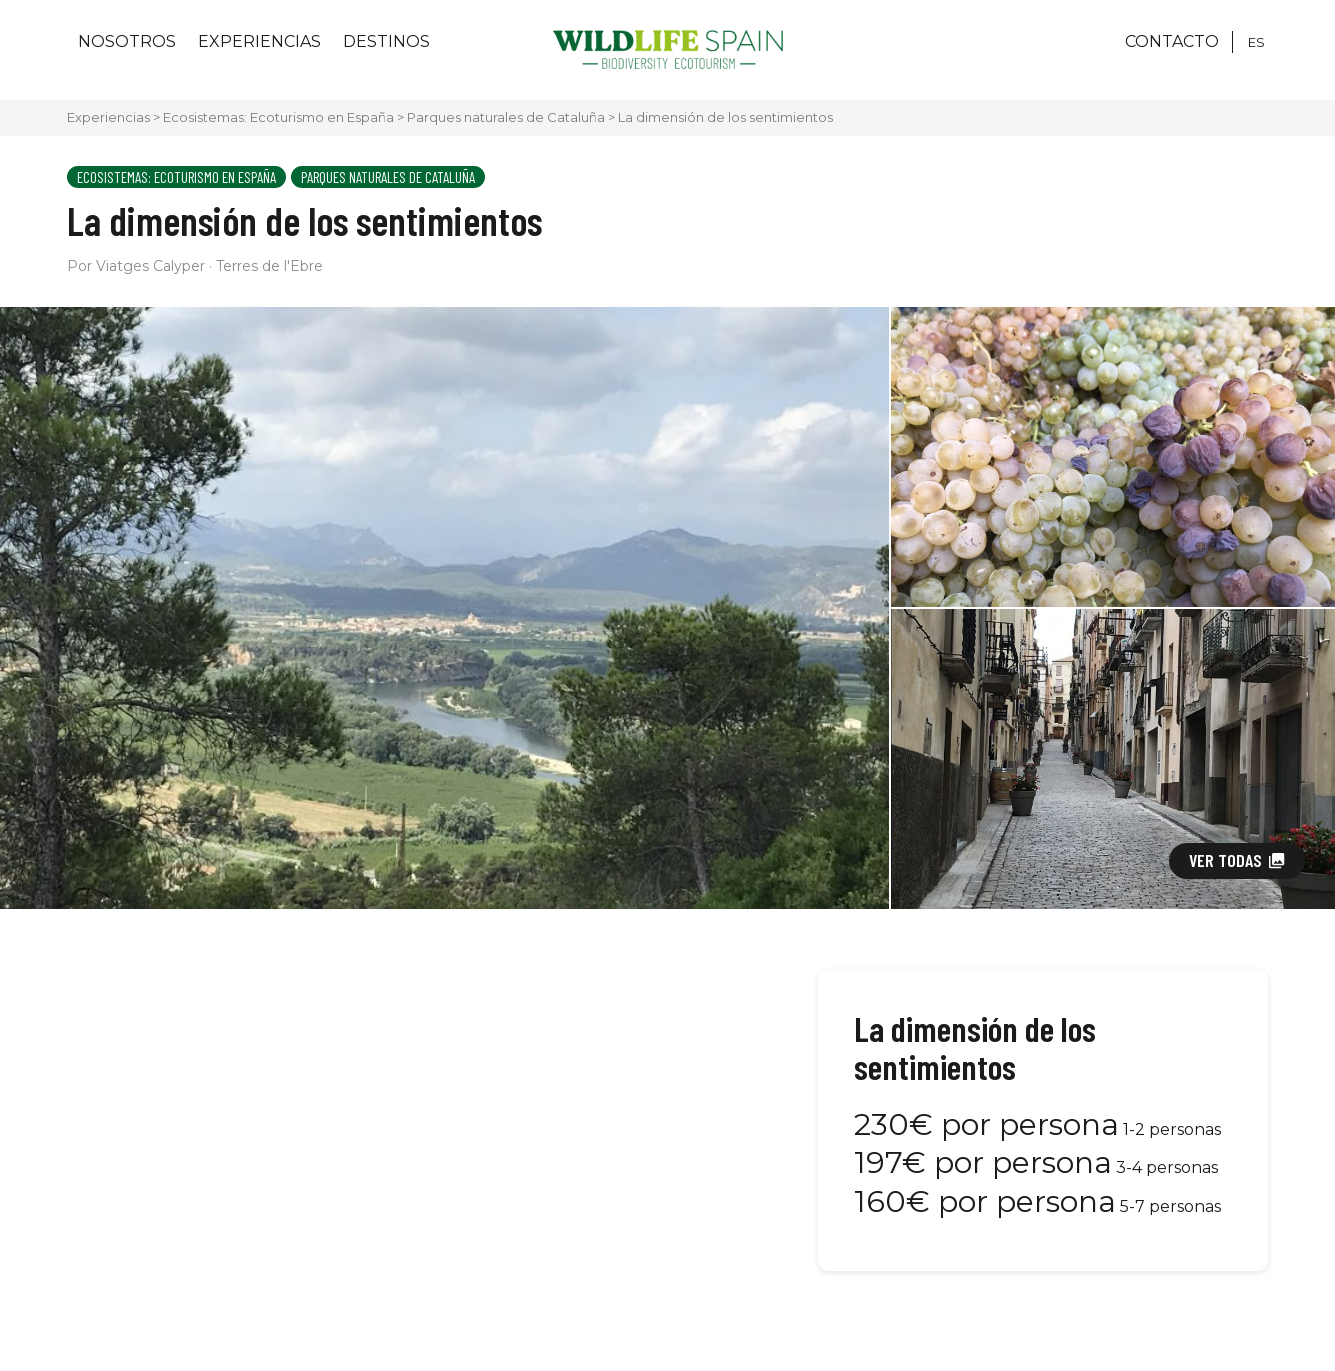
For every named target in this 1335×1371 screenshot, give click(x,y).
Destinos (386, 41)
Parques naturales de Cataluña (506, 117)
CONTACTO (1172, 41)
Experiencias (259, 41)
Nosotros (127, 41)
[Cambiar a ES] (1256, 42)
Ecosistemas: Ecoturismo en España (278, 117)
